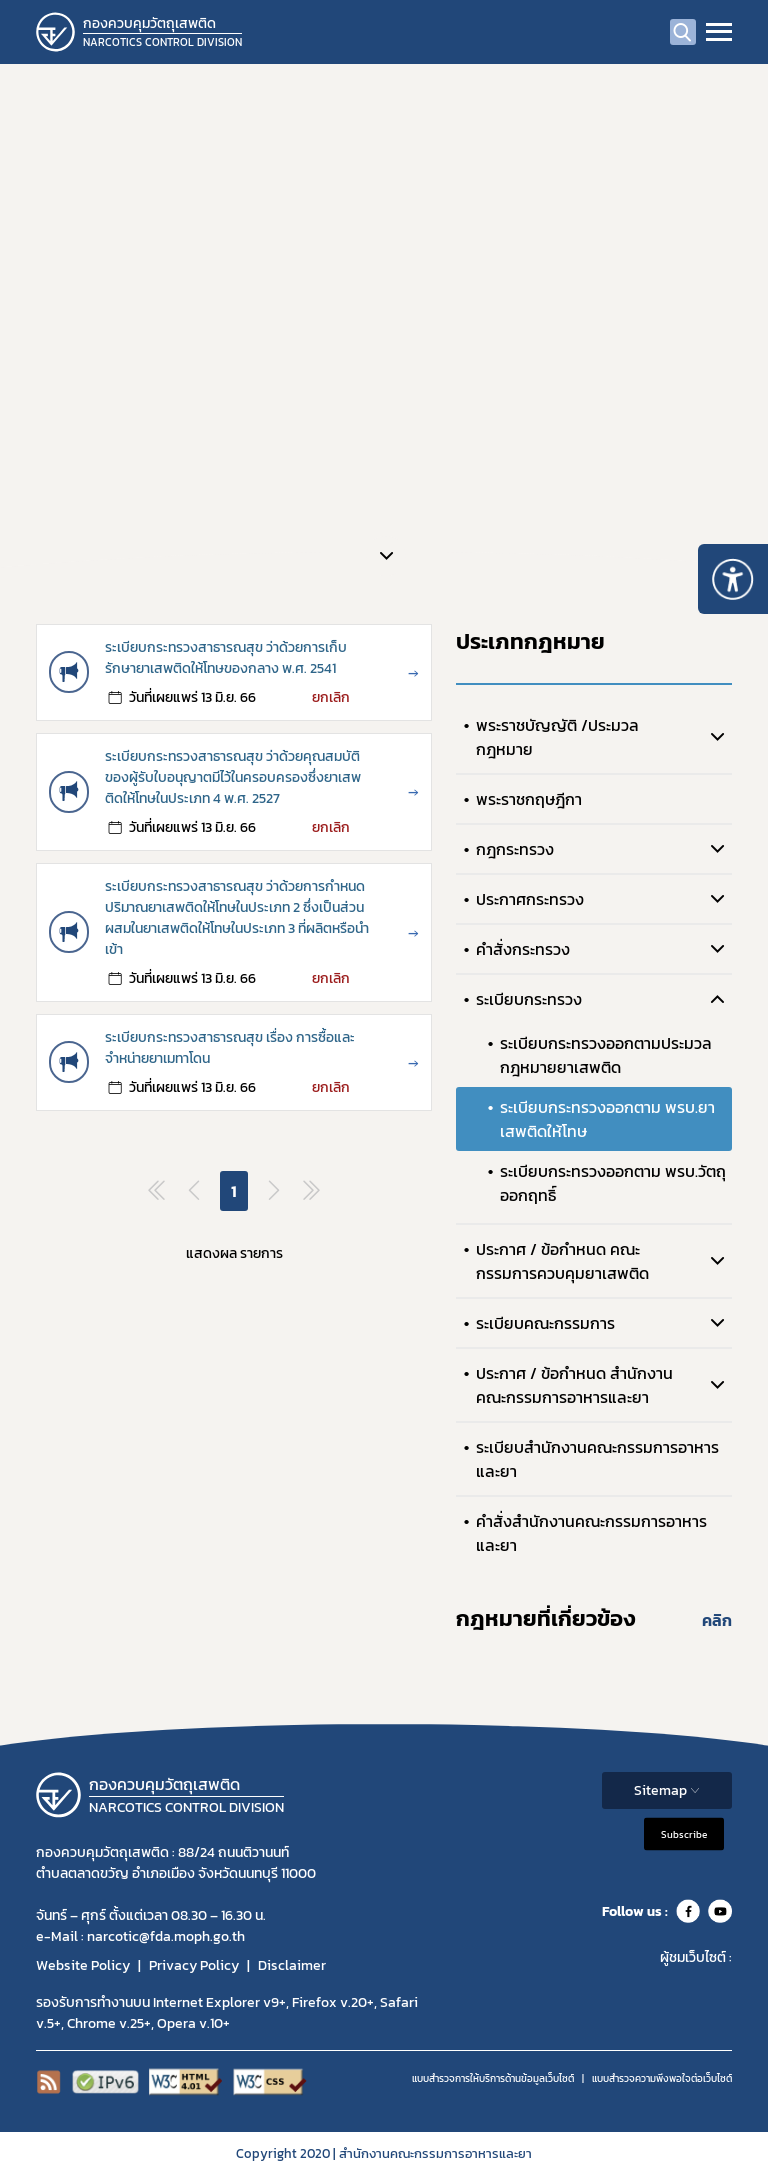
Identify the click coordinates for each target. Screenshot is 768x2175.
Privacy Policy (194, 1965)
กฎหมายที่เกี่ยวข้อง (546, 1618)
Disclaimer (292, 1965)
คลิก (717, 1620)
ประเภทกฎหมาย (530, 641)
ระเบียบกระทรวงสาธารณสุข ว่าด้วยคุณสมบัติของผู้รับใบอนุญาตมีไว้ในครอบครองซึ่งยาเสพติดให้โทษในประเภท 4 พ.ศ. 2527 (233, 777)
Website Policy (83, 1965)
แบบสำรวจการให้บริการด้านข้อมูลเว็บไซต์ (493, 2078)
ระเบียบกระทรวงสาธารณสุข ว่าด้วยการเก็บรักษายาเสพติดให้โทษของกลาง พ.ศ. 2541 (226, 658)
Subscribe (684, 1834)
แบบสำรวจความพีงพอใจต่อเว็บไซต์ (662, 2078)
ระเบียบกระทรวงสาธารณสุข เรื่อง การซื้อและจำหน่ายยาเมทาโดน (230, 1048)
